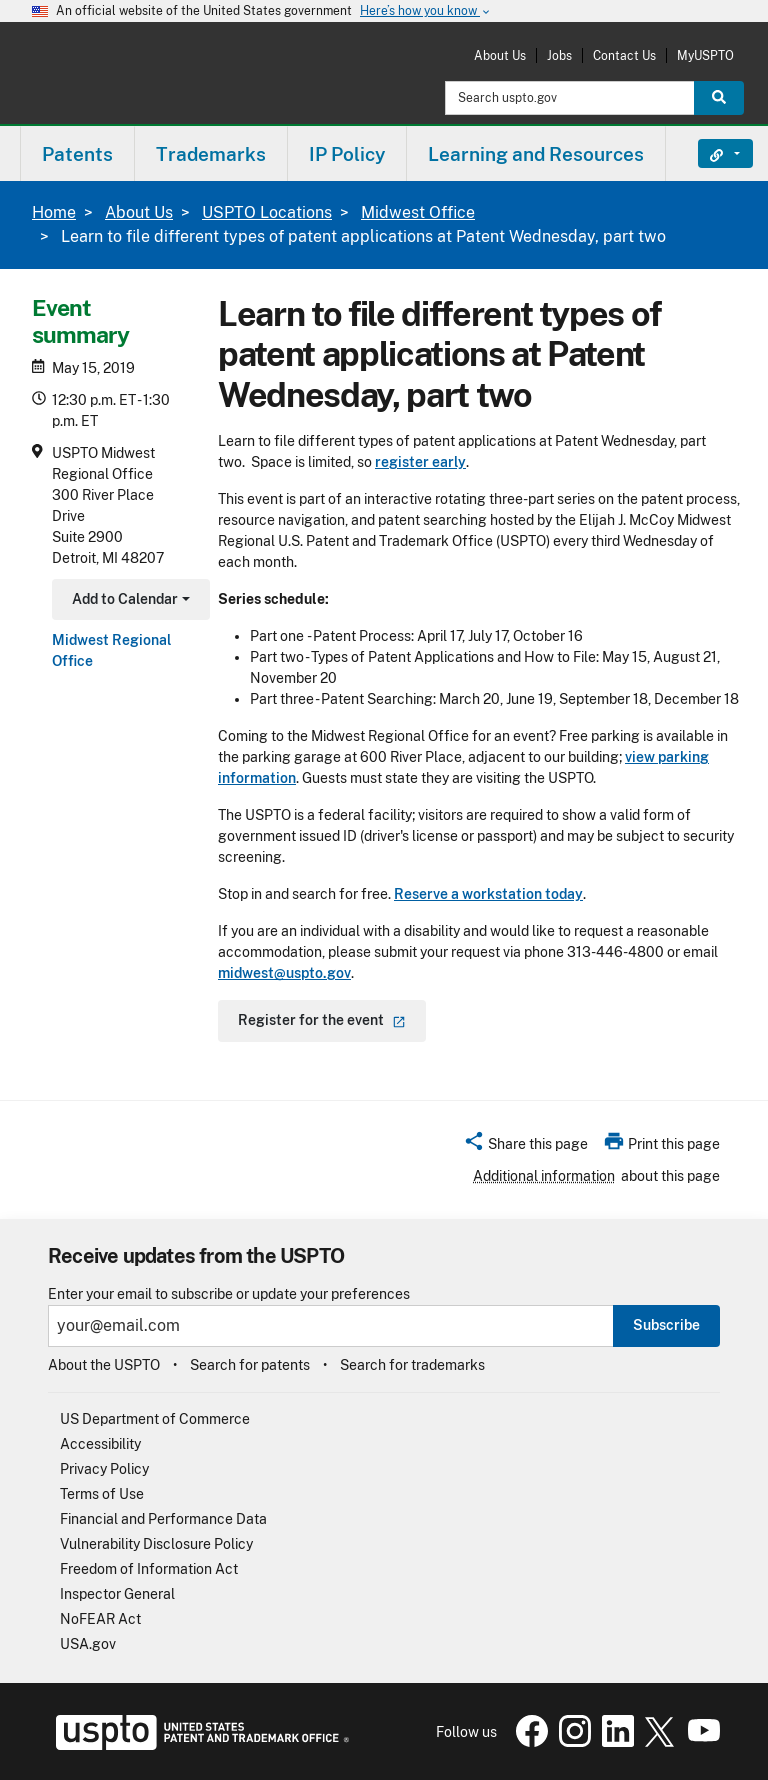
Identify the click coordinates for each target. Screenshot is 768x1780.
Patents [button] (77, 154)
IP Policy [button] (347, 154)
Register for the (322, 1020)
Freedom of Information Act (149, 1569)
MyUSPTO (705, 55)
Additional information (544, 1176)
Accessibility (100, 1444)
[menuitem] (77, 153)
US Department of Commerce (155, 1419)
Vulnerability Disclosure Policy (156, 1544)
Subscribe (666, 1325)
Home (54, 212)
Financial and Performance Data (163, 1519)
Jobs (559, 55)
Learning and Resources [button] (536, 154)
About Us (500, 55)
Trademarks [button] (211, 154)
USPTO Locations (267, 212)
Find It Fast (710, 154)
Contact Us (624, 55)
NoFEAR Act (100, 1619)
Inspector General (117, 1594)
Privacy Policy (104, 1469)
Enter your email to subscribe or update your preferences (229, 1294)
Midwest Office (418, 212)
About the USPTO (104, 1365)
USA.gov (88, 1644)
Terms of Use (102, 1494)
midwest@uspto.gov (284, 973)
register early (420, 462)
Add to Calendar (128, 601)
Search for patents (250, 1365)
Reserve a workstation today (488, 894)
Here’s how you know (426, 11)
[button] (525, 1147)
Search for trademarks (412, 1365)
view (640, 757)
